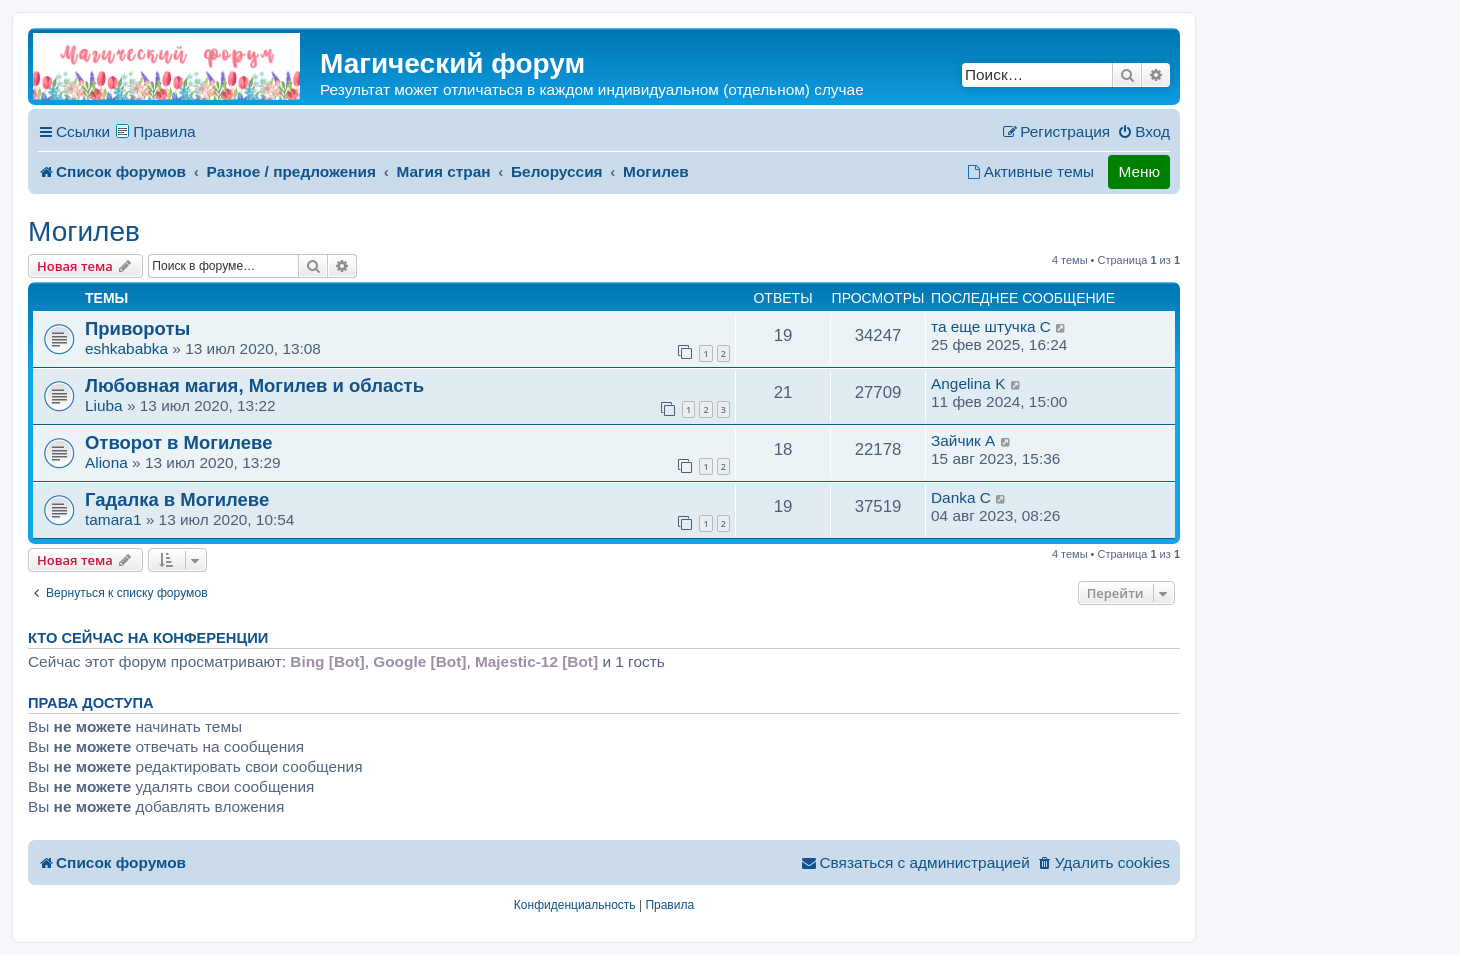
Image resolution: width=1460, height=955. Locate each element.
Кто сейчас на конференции (148, 638)
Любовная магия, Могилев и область (254, 385)
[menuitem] (1143, 132)
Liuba (104, 405)
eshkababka (126, 348)
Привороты (137, 328)
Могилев (84, 231)
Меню (1139, 171)
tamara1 (113, 519)
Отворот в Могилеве (178, 442)
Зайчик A (963, 440)
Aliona (106, 462)
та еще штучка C (991, 326)
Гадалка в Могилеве (177, 499)
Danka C (961, 497)
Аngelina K (968, 383)
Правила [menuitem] (164, 131)
